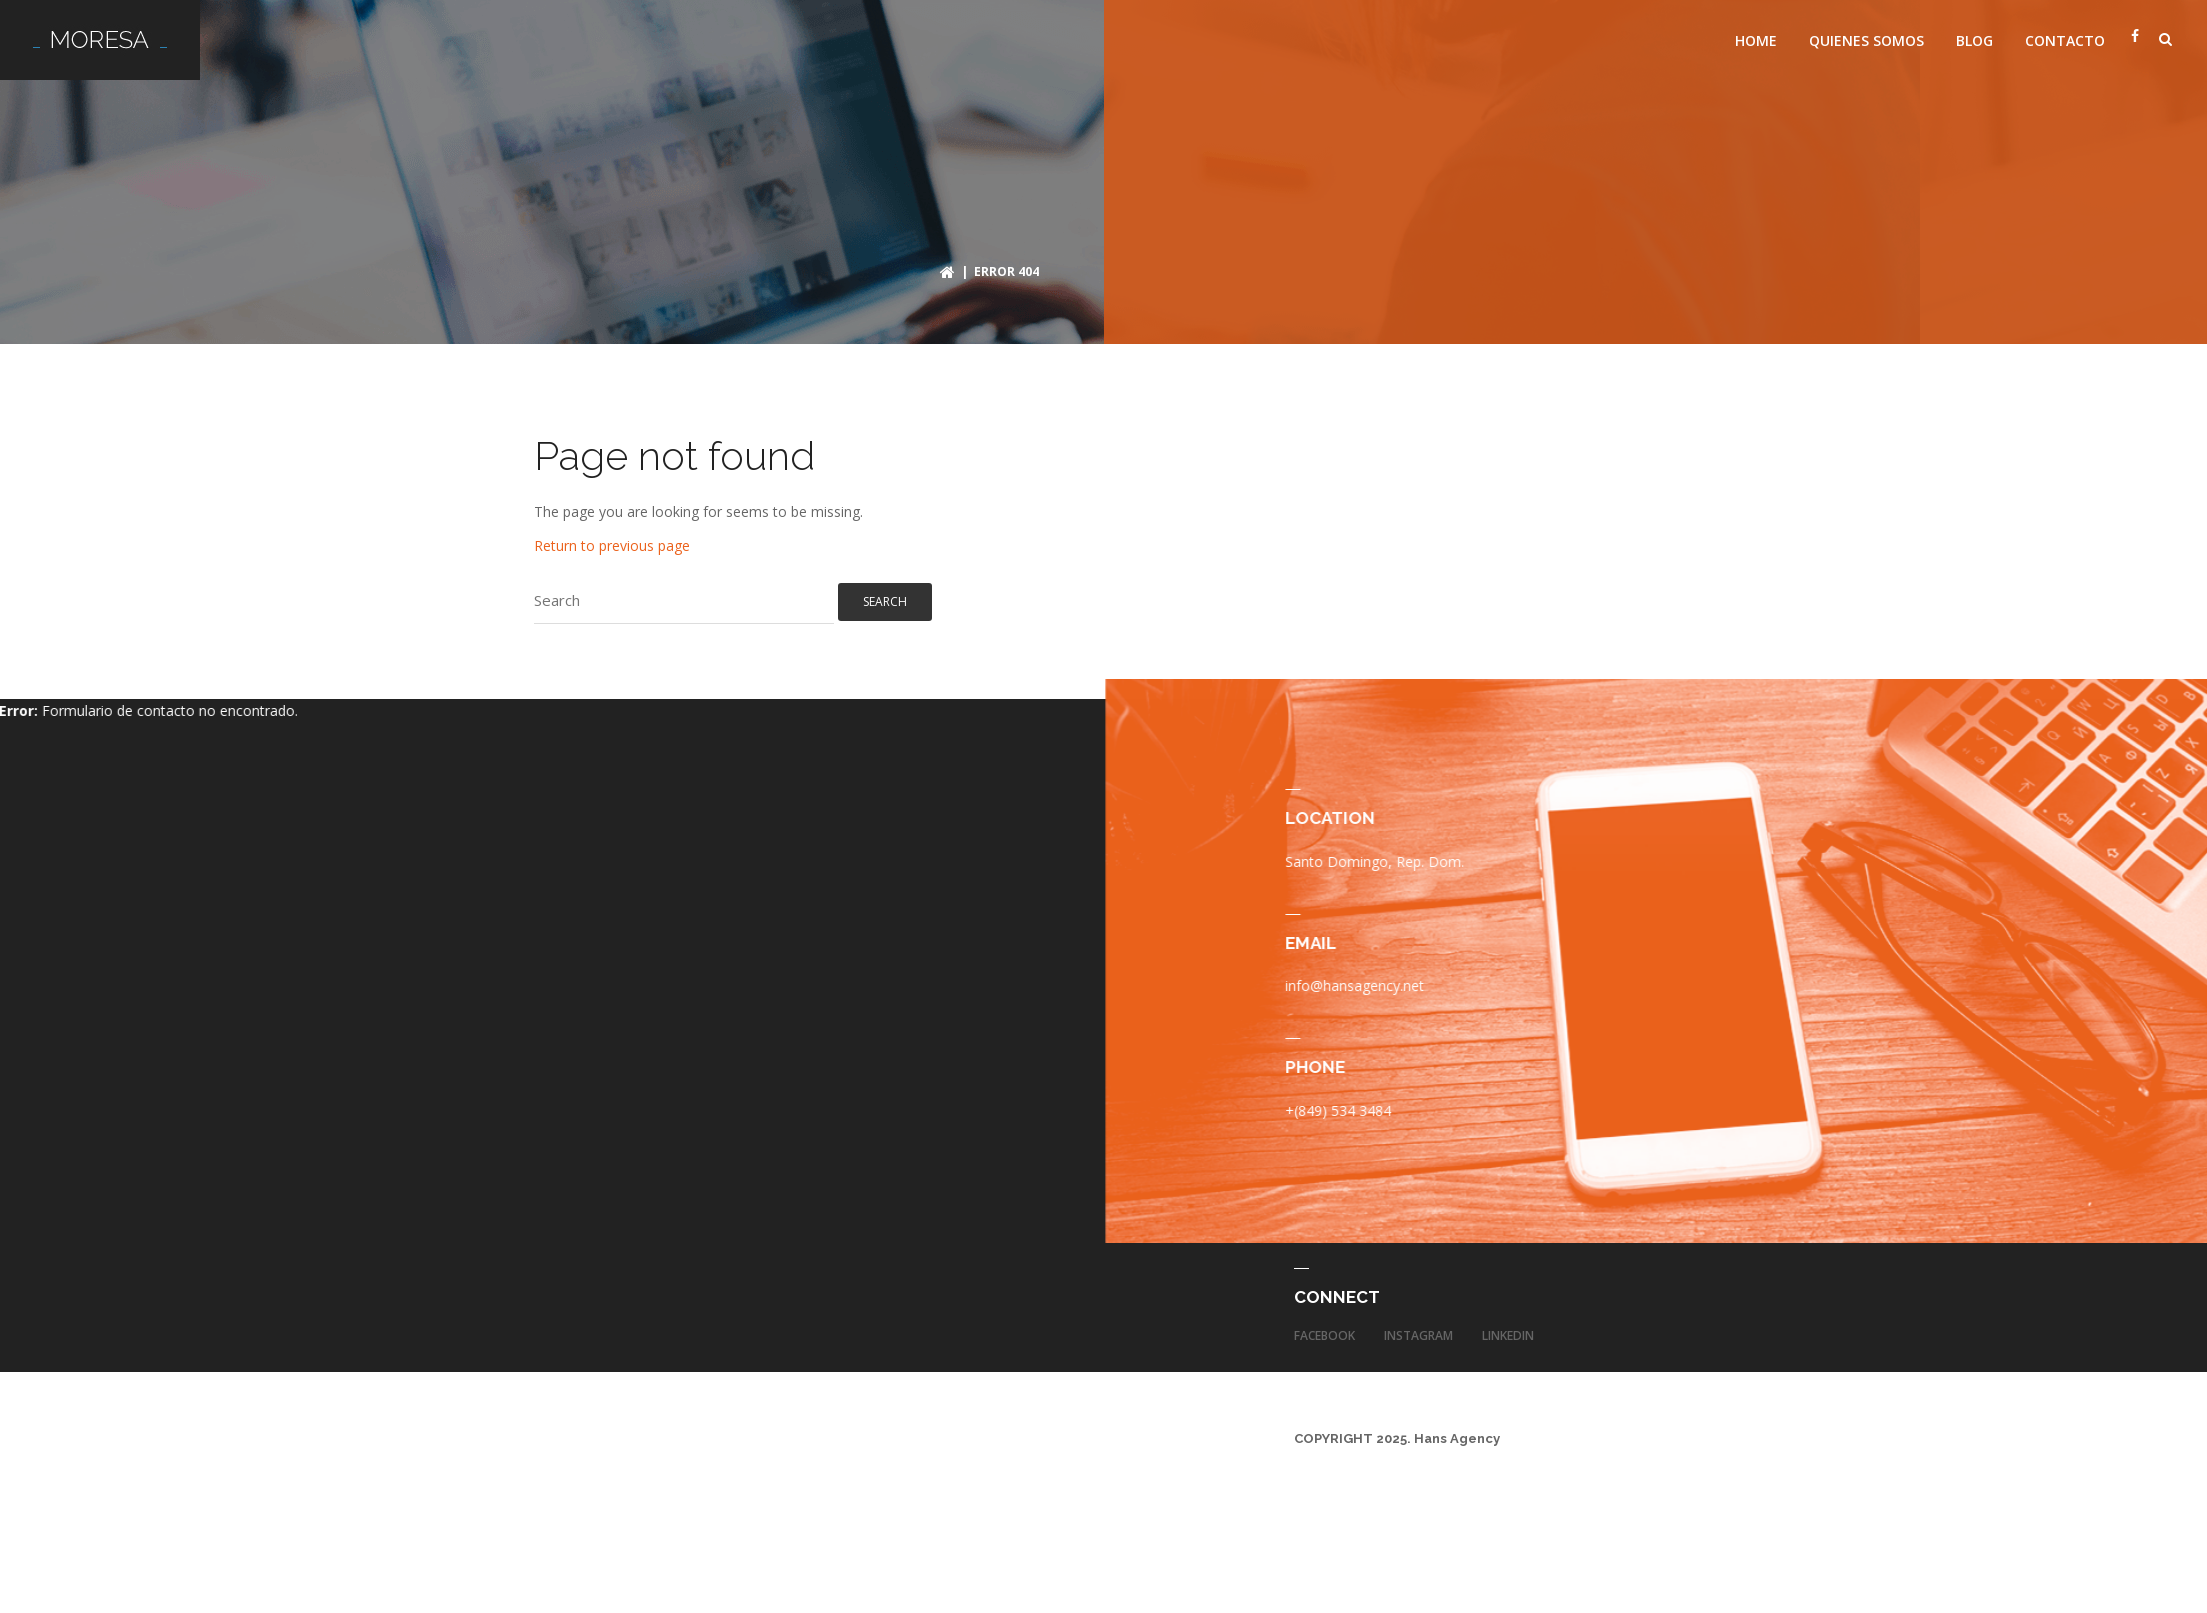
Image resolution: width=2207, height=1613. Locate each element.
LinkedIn (1508, 1329)
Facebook (1324, 1329)
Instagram (1418, 1329)
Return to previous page (612, 538)
